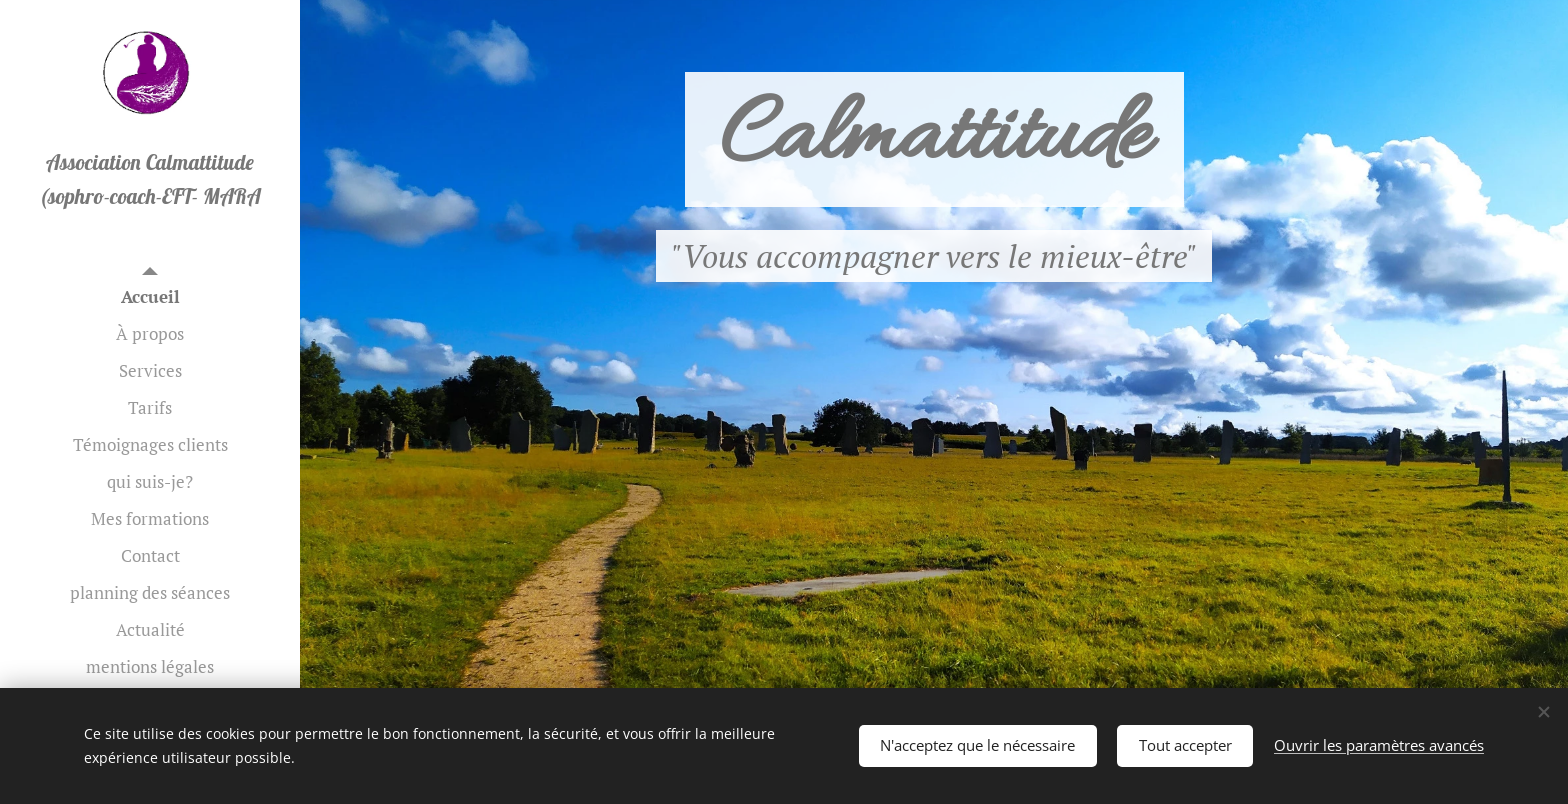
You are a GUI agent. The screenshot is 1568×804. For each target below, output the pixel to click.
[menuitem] (150, 296)
